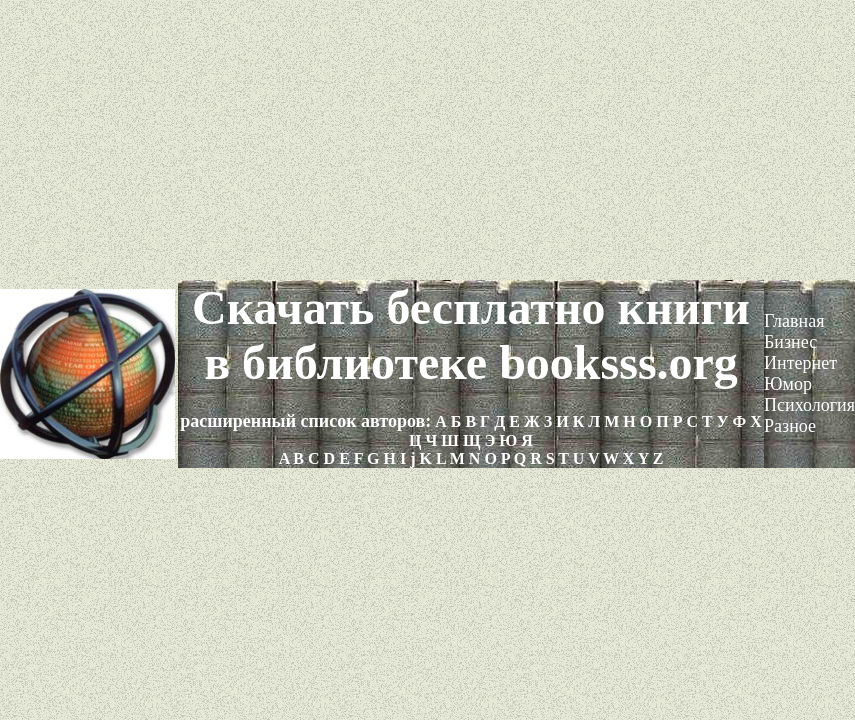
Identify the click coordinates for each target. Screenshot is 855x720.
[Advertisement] (427, 140)
